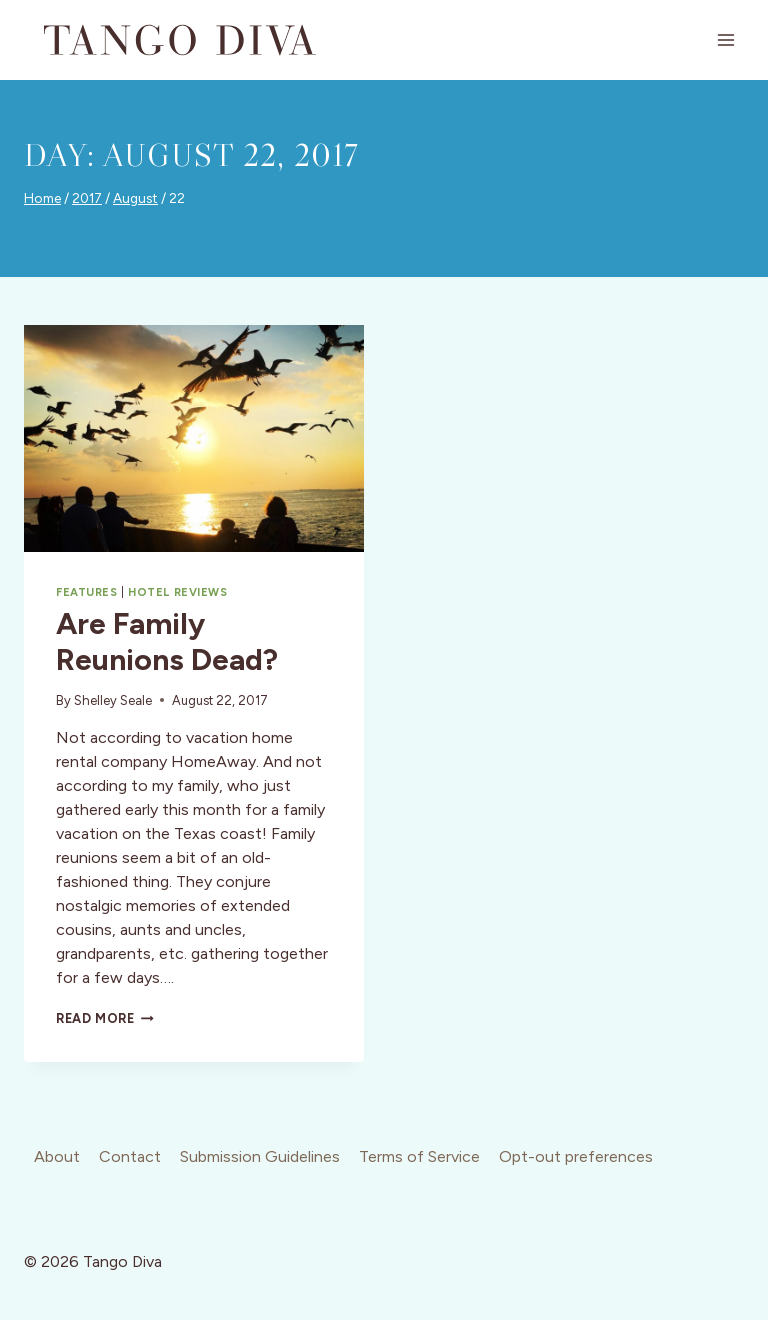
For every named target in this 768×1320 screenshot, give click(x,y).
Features (86, 592)
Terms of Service (419, 1156)
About (57, 1156)
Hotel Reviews (177, 592)
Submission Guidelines (260, 1156)
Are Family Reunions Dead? (167, 641)
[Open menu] (725, 39)
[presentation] (194, 438)
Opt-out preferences (576, 1156)
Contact (130, 1156)
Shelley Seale (113, 700)
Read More (105, 1018)
